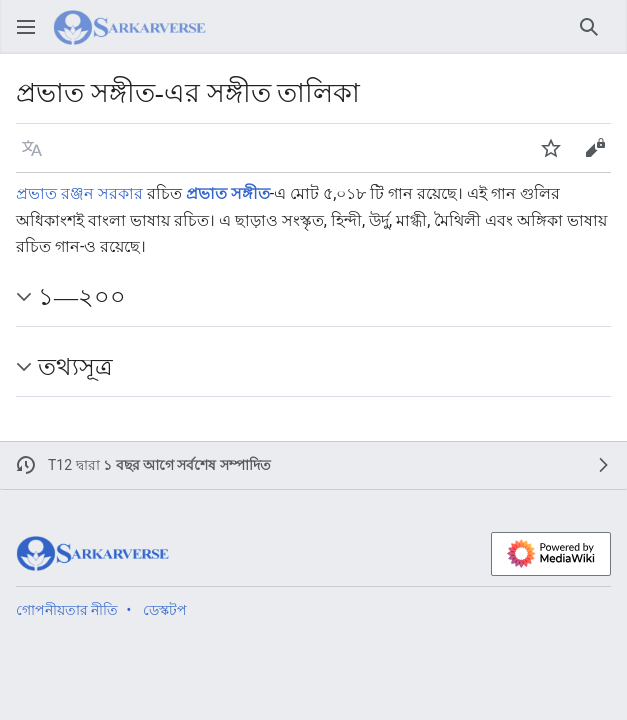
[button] (32, 148)
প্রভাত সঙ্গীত (228, 193)
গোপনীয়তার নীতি (67, 610)
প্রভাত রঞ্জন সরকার (79, 193)
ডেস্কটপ (165, 610)
